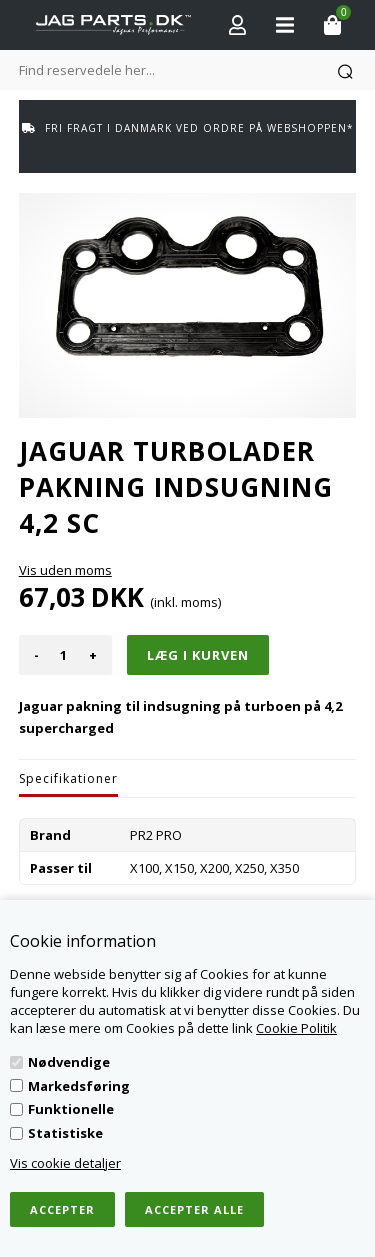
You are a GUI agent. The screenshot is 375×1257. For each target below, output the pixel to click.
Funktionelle (71, 1109)
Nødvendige (69, 1062)
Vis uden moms (65, 570)
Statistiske (65, 1133)
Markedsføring (79, 1086)
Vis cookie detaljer (65, 1163)
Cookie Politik (296, 1028)
